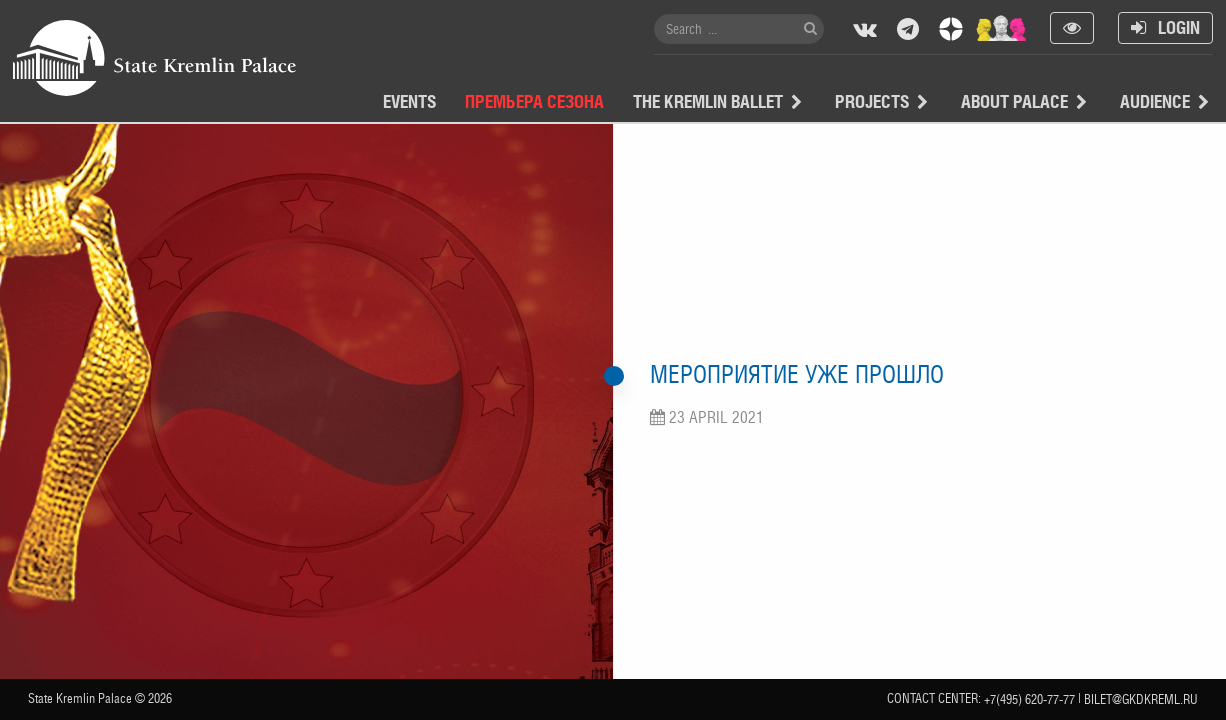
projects (872, 101)
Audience (1155, 101)
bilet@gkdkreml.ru (1141, 699)
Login (1165, 27)
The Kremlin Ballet (708, 101)
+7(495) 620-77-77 (1029, 699)
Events (409, 101)
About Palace (1014, 101)
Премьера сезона (534, 101)
